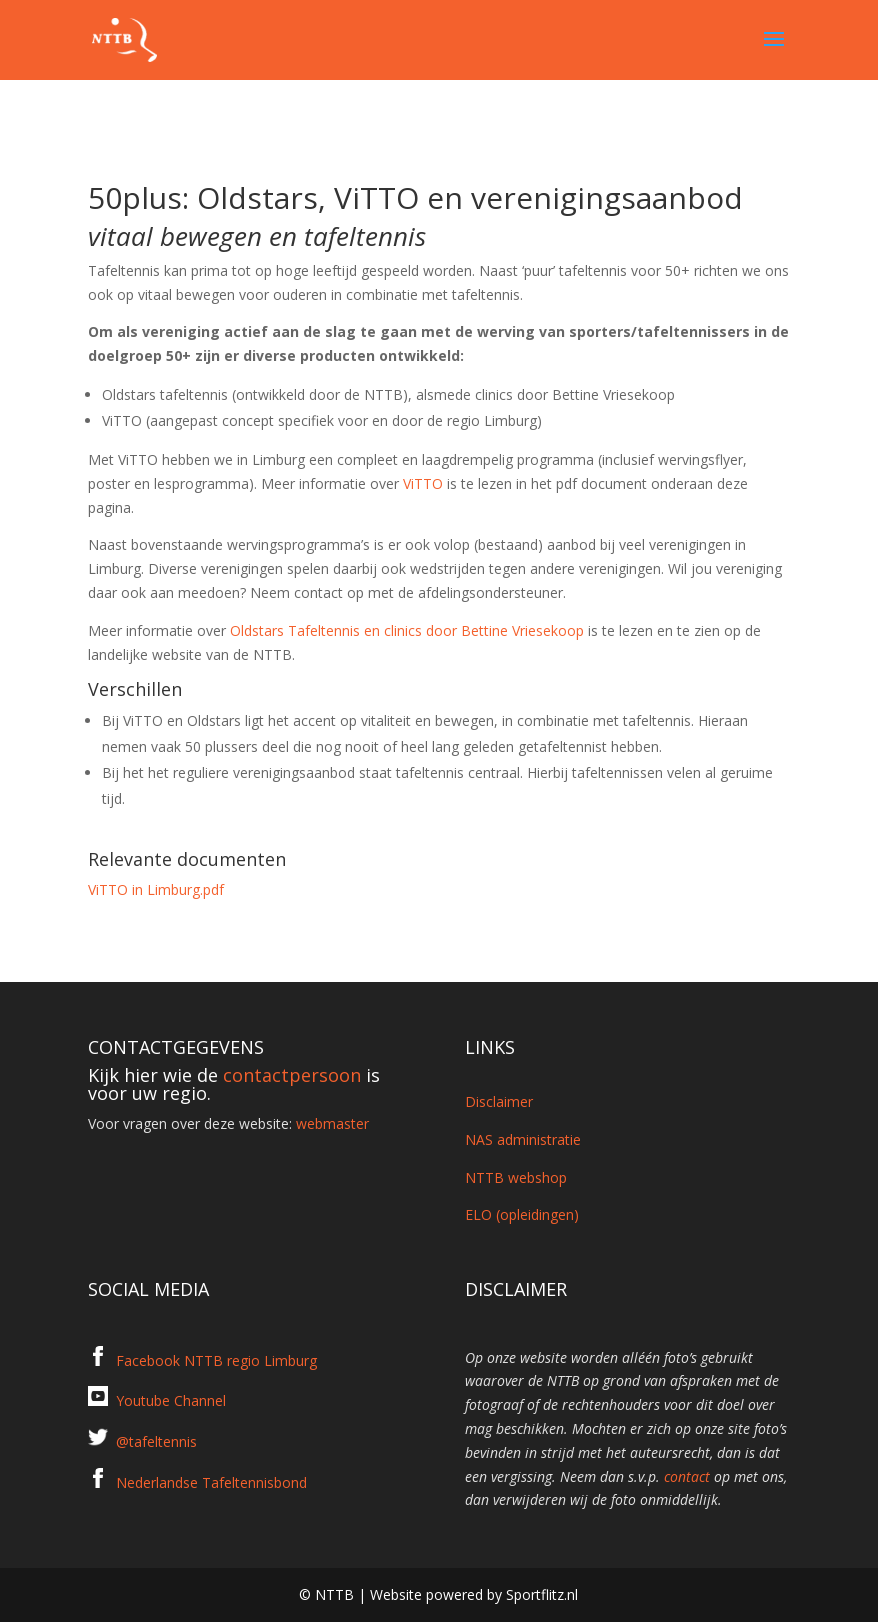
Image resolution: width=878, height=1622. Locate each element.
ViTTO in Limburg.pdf (156, 889)
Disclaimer (499, 1101)
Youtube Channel (171, 1400)
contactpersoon (292, 1075)
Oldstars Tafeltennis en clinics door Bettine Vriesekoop (407, 630)
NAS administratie (523, 1139)
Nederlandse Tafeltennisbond (211, 1482)
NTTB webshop (516, 1177)
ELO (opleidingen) (522, 1214)
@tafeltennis (156, 1441)
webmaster (332, 1123)
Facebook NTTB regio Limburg (216, 1360)
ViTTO (423, 483)
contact (687, 1476)
